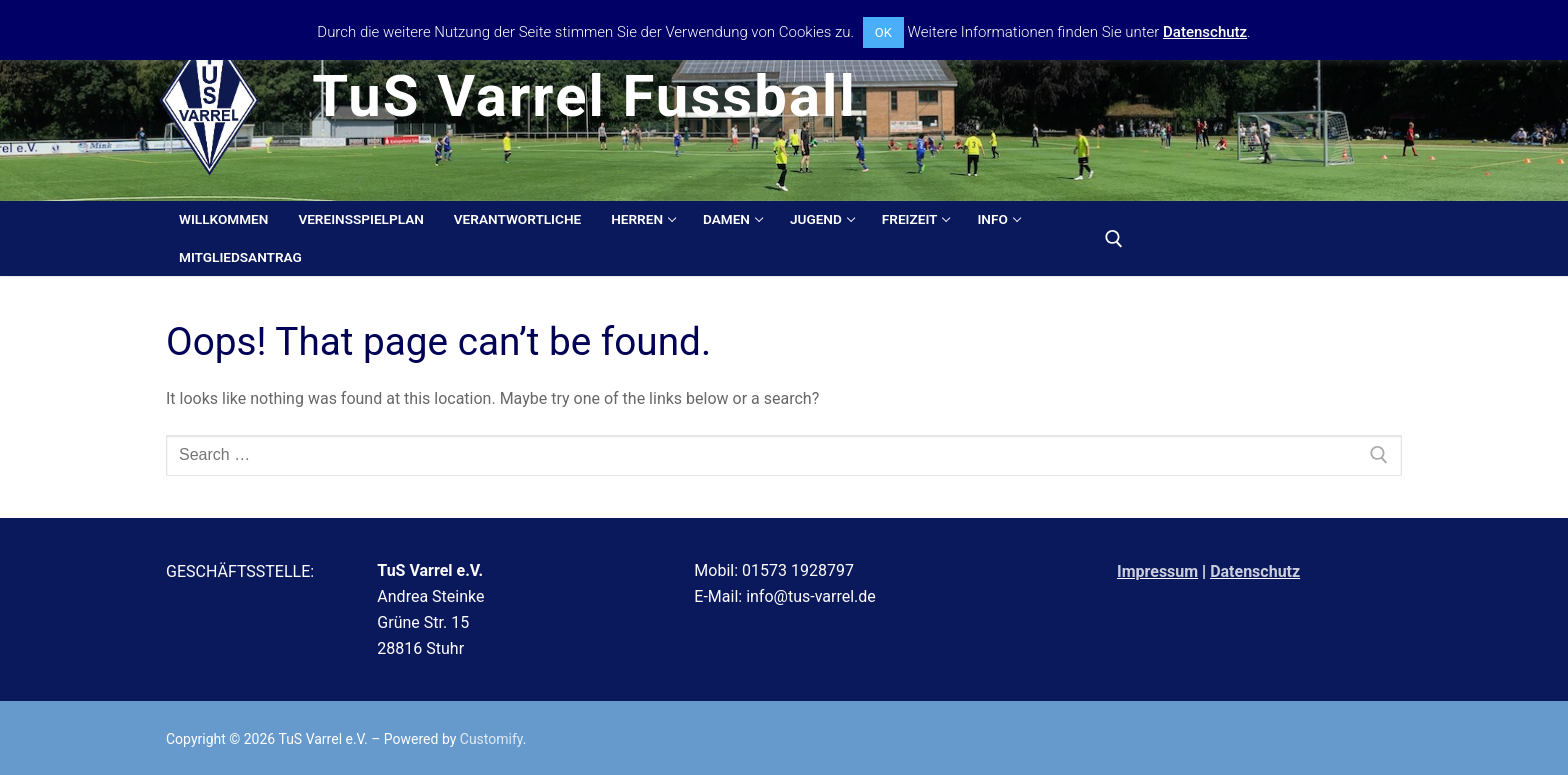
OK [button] (883, 32)
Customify (491, 739)
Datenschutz (1255, 571)
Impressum (1157, 571)
